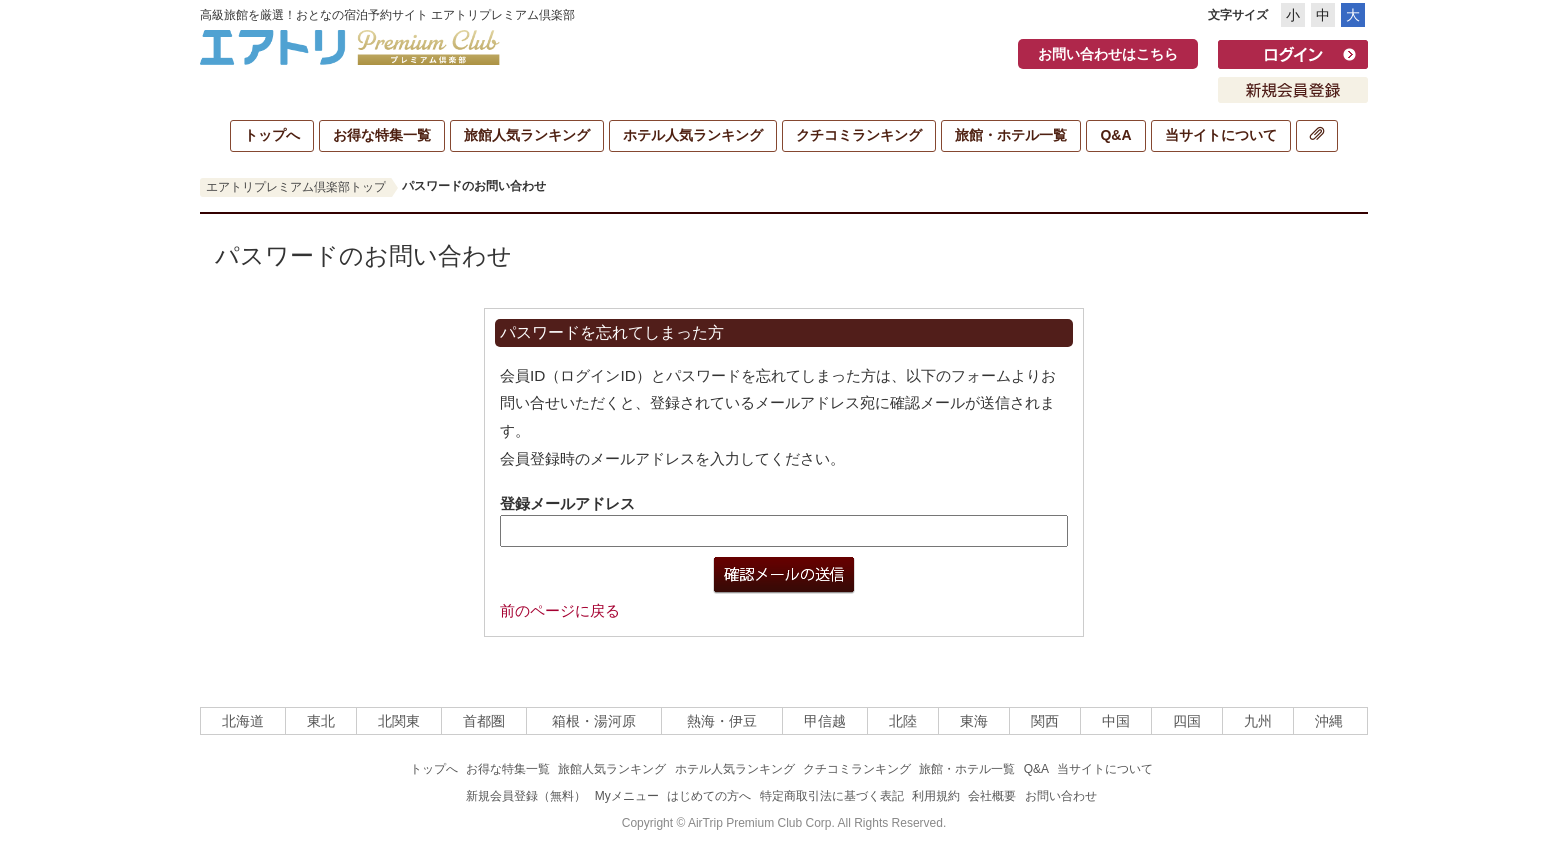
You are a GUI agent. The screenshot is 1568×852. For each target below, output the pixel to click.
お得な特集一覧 (382, 135)
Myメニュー (627, 796)
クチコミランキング (859, 135)
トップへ (272, 135)
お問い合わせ (1061, 796)
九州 (1258, 721)
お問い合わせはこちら (1108, 54)
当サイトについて (1221, 135)
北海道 (243, 721)
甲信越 (825, 721)
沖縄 (1329, 721)
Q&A (1115, 135)
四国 (1187, 721)
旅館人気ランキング (527, 135)
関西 (1045, 721)
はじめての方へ (709, 796)
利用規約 (936, 796)
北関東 (399, 721)
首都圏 (484, 721)
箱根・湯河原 (594, 721)
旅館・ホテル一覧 (1011, 135)
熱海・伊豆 (722, 721)
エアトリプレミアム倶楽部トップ (296, 187)
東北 (321, 721)
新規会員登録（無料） (526, 796)
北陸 (903, 721)
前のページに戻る (560, 610)
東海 (974, 721)
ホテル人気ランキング (693, 135)
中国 (1116, 721)
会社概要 (992, 796)
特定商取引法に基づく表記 (832, 796)
